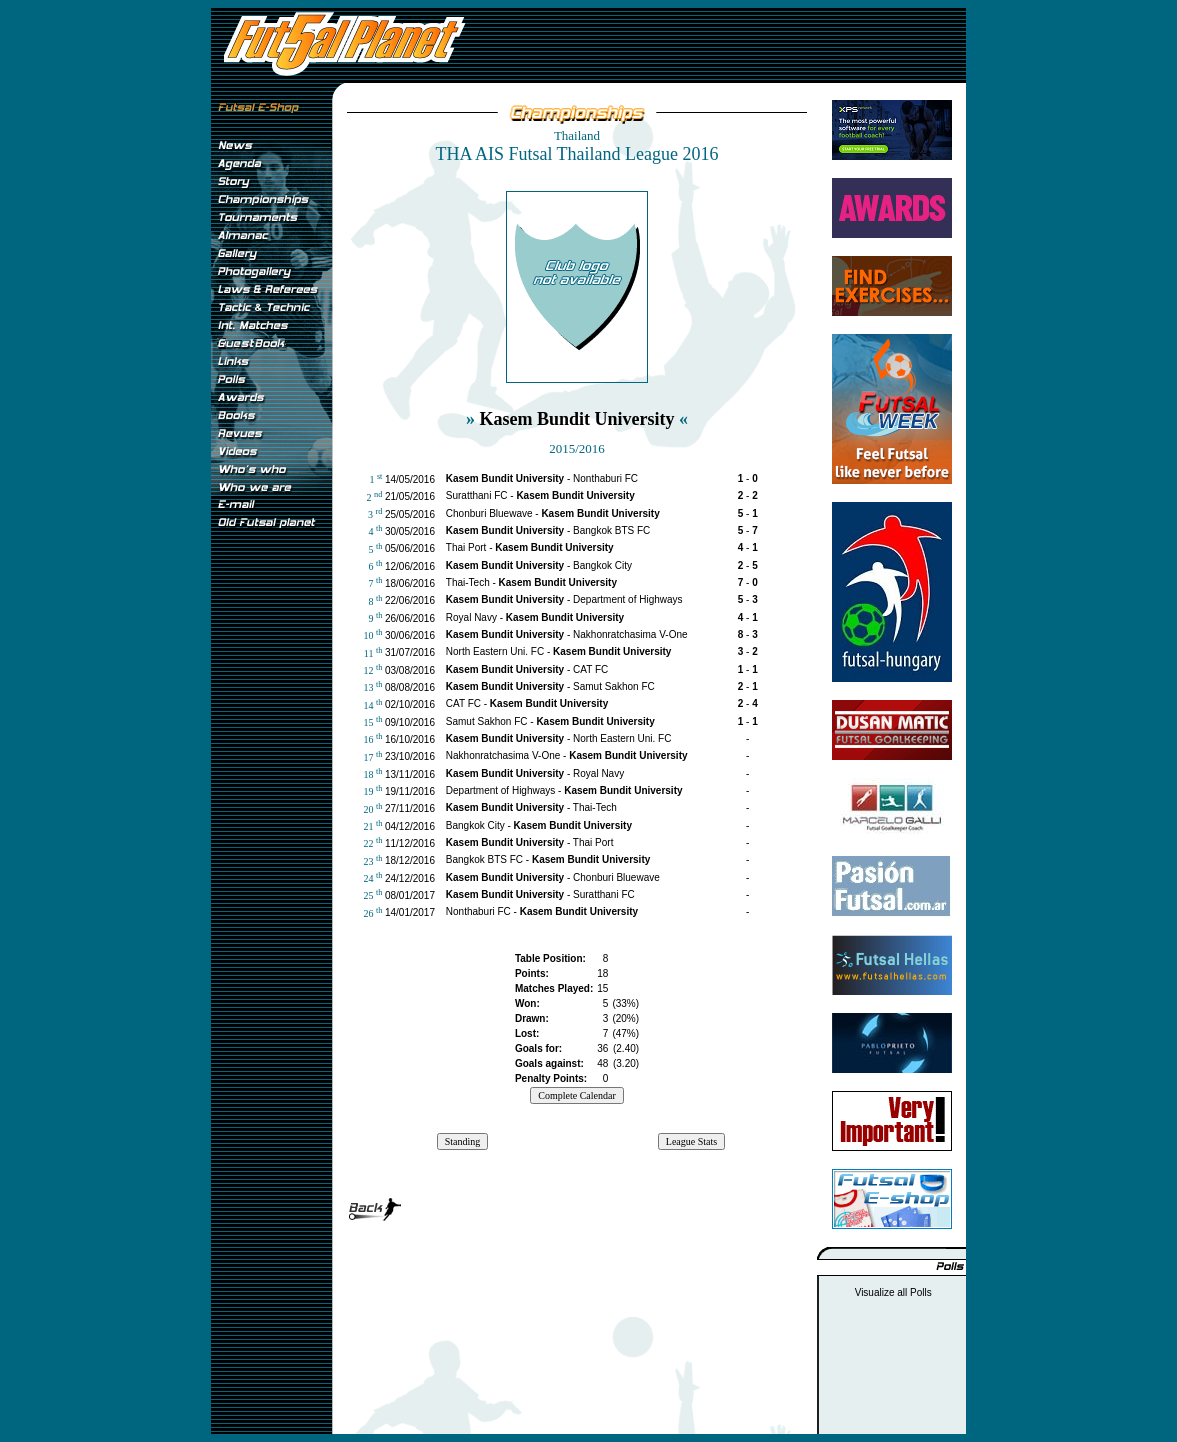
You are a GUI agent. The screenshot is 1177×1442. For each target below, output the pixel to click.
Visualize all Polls (893, 1292)
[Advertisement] (271, 869)
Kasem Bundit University (576, 419)
